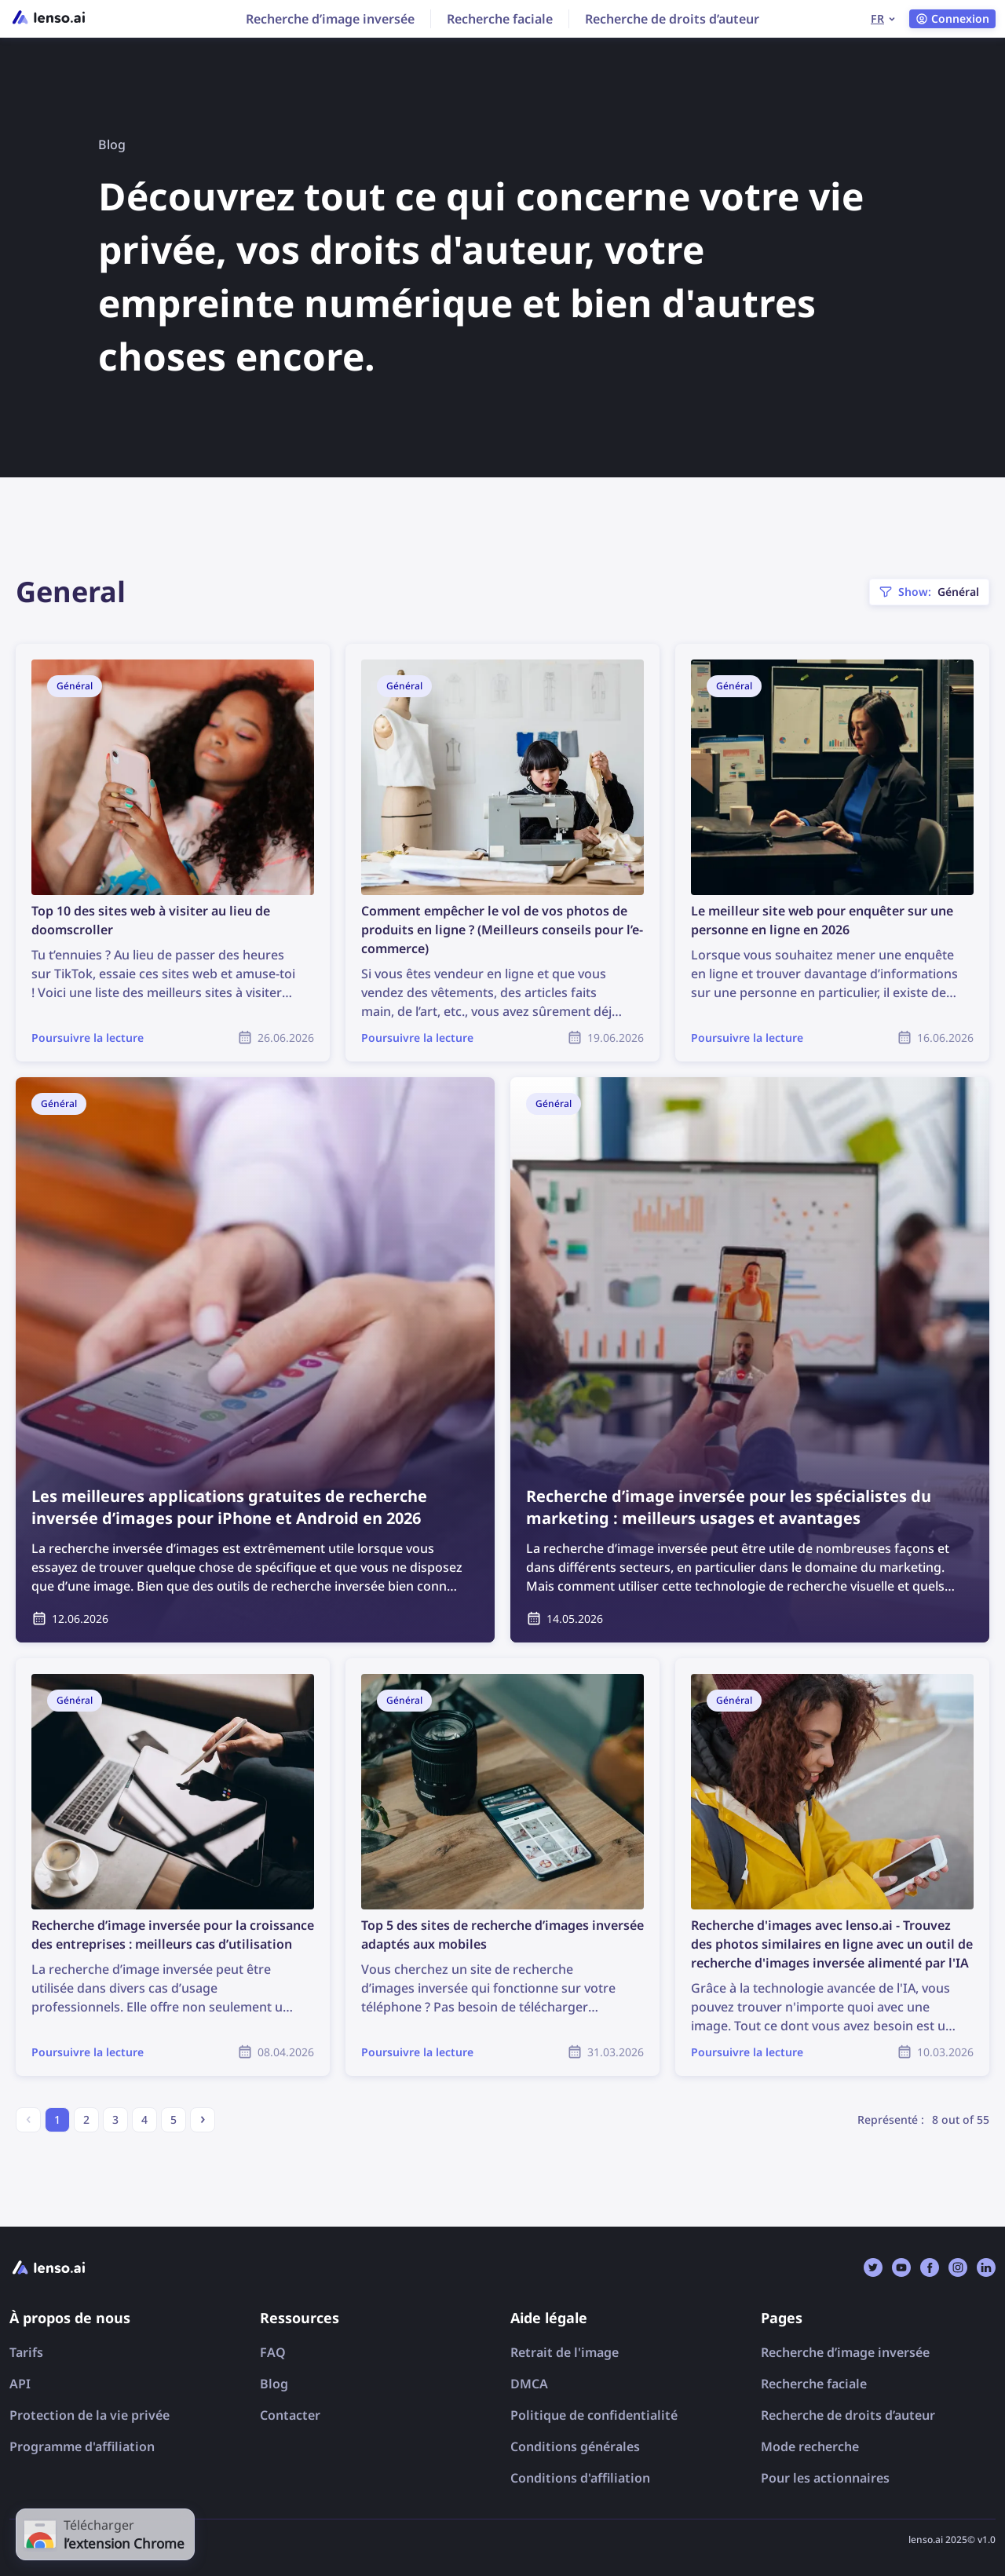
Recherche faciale (500, 18)
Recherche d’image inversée (330, 18)
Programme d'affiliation (82, 2446)
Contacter (290, 2415)
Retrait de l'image (564, 2352)
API (20, 2383)
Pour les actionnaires (825, 2477)
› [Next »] (203, 2117)
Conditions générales (575, 2446)
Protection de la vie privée (89, 2415)
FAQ (273, 2352)
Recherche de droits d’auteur (672, 18)
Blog (274, 2383)
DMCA (529, 2383)
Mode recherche (810, 2446)
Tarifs (26, 2352)
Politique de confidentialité (594, 2415)
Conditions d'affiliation (580, 2477)
